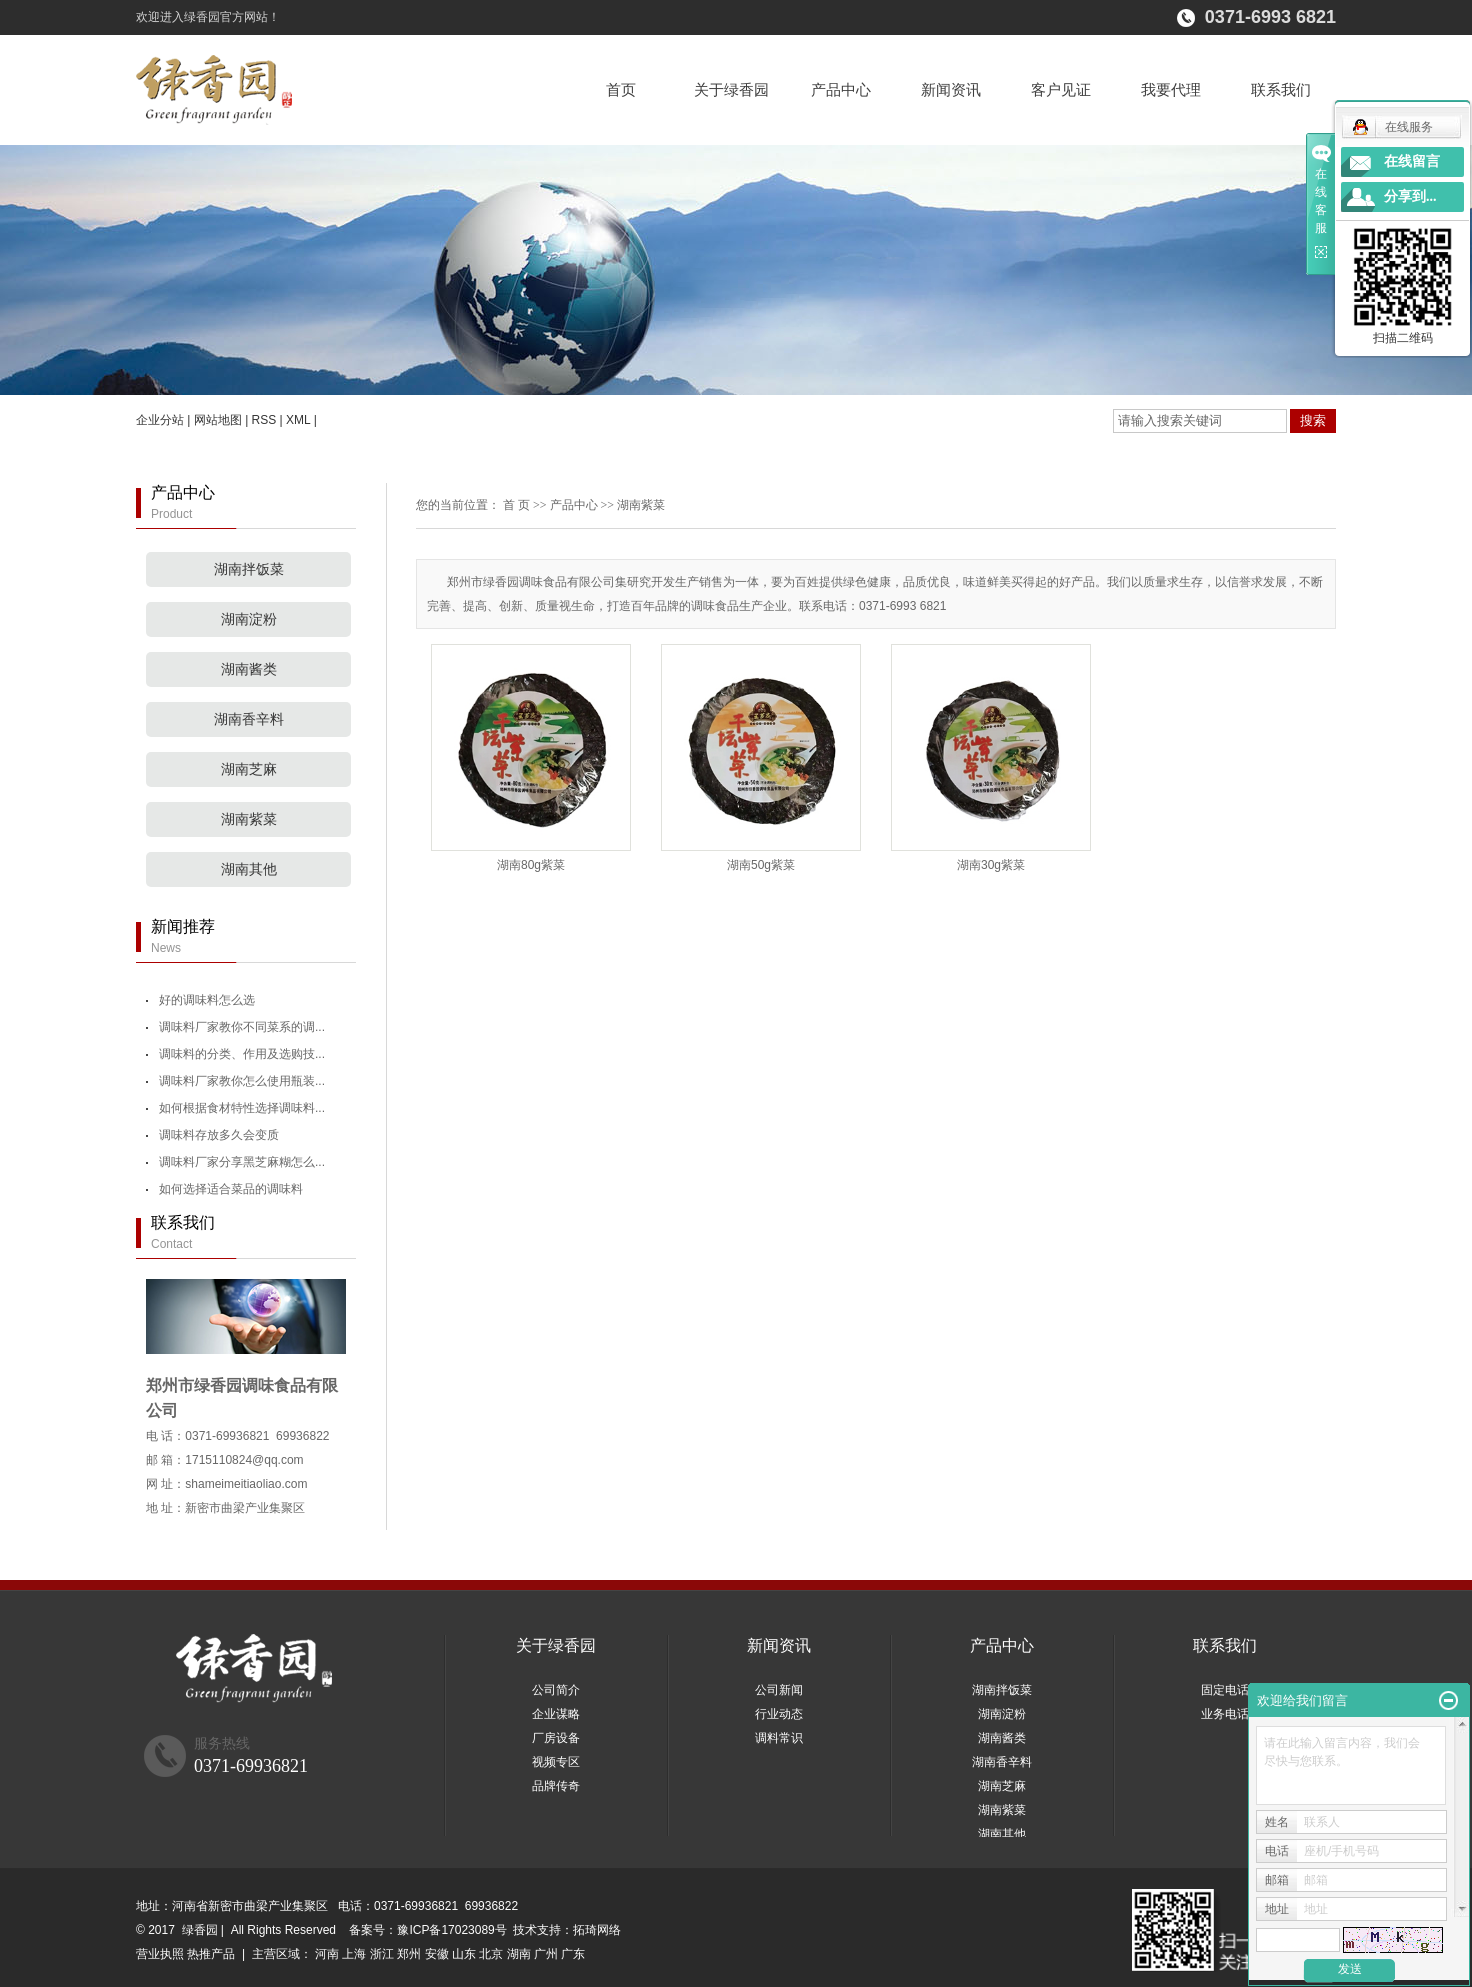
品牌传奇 (556, 1786)
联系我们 (1281, 89)
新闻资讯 (951, 89)
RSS (264, 420)
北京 (491, 1954)
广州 (546, 1954)
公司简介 (556, 1690)
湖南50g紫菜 (761, 865)
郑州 (409, 1954)
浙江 (382, 1954)
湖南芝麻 (249, 769)
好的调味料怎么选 (207, 1000)
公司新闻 (779, 1690)
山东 (464, 1954)
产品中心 (841, 89)
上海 (354, 1954)
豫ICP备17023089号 (451, 1930)
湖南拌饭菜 (249, 569)
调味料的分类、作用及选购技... (242, 1054)
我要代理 (1171, 89)
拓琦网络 (597, 1930)
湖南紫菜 (249, 819)
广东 (573, 1954)
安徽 (437, 1954)
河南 (327, 1954)
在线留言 (1412, 161)
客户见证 (1061, 89)
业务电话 (1225, 1714)
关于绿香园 (731, 89)
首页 (621, 89)
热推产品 (211, 1954)
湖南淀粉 (249, 619)
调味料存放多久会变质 (219, 1135)
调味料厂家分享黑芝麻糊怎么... (242, 1162)
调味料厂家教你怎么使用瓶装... (242, 1081)
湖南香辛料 (249, 719)
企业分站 (160, 420)
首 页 (516, 505)
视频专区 (556, 1762)
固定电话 (1225, 1690)
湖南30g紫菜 (991, 865)
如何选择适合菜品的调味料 (231, 1189)
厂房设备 (556, 1738)
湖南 (519, 1954)
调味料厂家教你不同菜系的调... (242, 1027)
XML (298, 420)
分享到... (1410, 196)
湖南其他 (249, 869)
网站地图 (218, 420)
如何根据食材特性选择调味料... (242, 1108)
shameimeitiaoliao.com (246, 1484)
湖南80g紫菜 (531, 865)
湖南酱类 (249, 669)
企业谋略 (556, 1714)
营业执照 (160, 1954)
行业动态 (779, 1714)
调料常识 (779, 1738)
